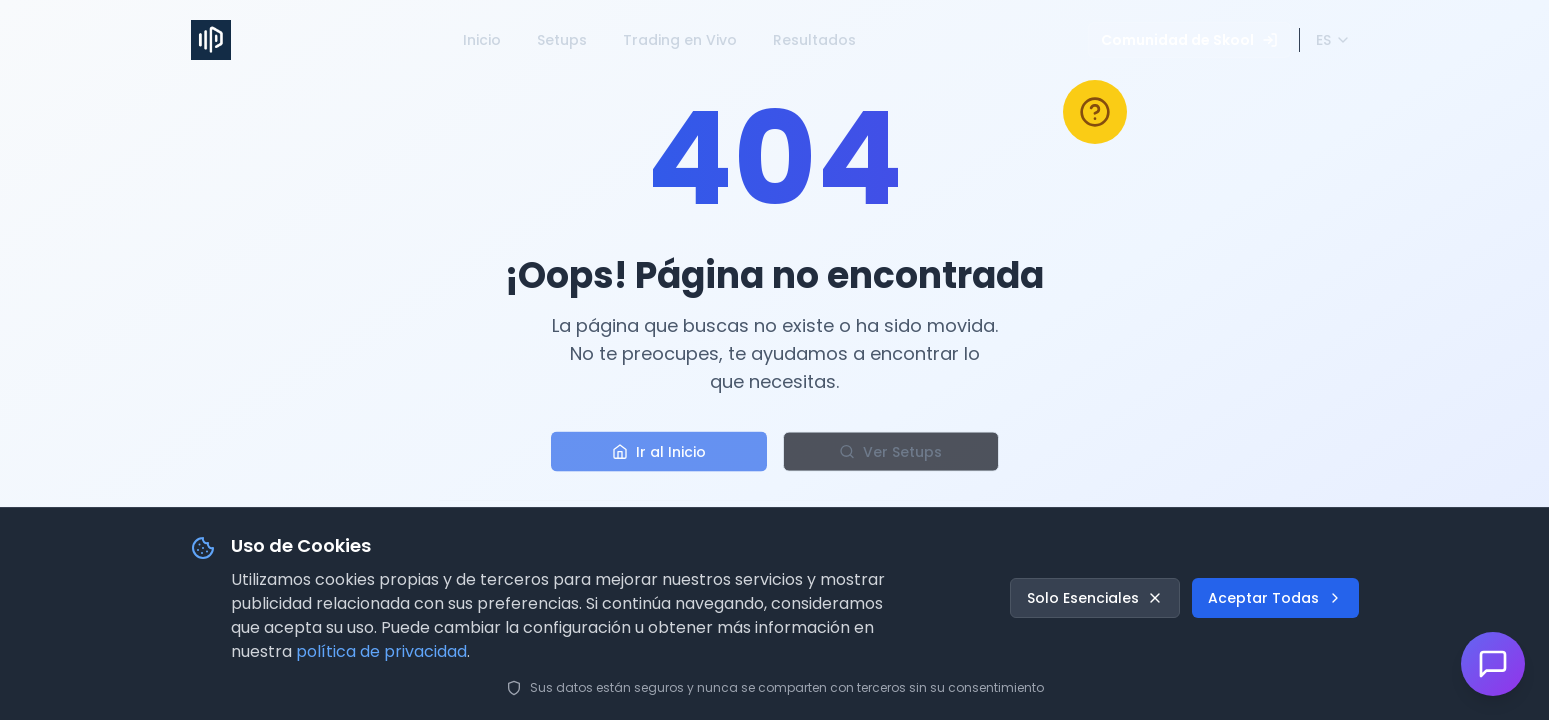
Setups (562, 40)
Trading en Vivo (680, 40)
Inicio (482, 40)
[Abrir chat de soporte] (1493, 664)
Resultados (814, 40)
